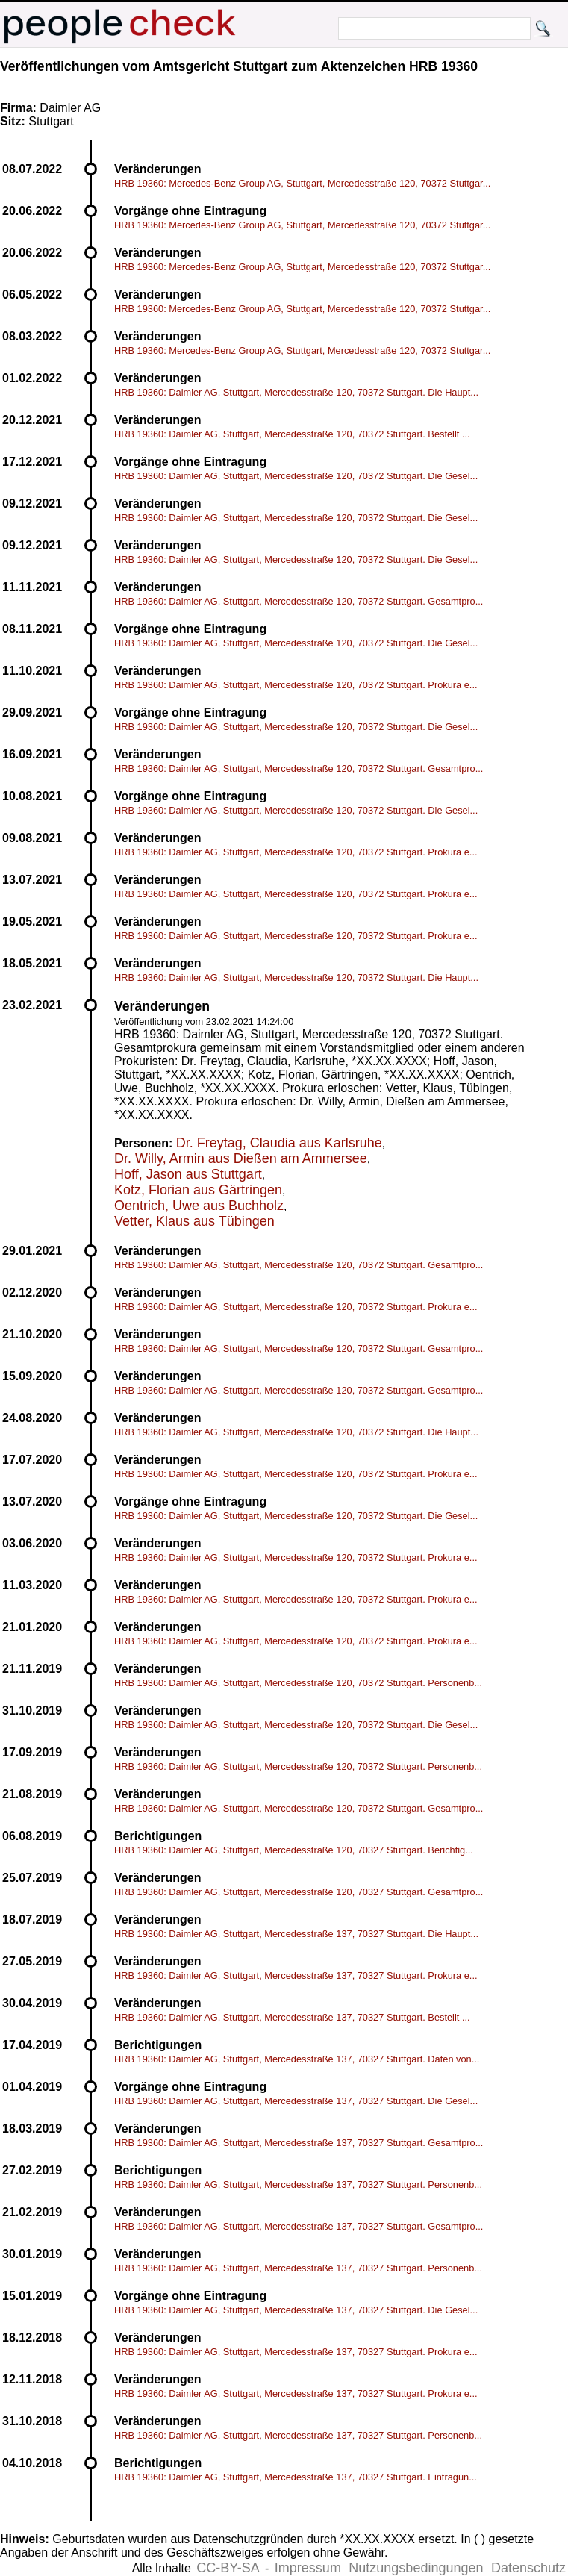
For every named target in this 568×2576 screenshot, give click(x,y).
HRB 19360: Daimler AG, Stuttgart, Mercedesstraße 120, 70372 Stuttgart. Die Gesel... (296, 475)
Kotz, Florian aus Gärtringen (198, 1189)
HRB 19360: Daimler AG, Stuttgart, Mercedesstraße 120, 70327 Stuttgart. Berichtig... (293, 1850)
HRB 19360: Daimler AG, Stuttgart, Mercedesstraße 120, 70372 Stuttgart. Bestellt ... (292, 434)
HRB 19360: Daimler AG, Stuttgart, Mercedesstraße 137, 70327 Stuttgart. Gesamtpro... (298, 2142)
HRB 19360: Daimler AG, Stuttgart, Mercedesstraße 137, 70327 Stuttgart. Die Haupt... (296, 1933)
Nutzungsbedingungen (416, 2567)
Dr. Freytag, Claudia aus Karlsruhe (279, 1142)
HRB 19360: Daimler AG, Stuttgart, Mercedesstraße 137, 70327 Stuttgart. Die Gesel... (296, 2100)
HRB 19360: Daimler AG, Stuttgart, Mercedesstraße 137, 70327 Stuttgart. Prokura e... (296, 1975)
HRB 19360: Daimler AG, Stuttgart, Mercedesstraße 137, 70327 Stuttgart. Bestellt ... (292, 2017)
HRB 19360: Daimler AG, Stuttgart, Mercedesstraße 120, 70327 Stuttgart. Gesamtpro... (298, 1891)
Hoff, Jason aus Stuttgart (188, 1174)
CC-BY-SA (227, 2567)
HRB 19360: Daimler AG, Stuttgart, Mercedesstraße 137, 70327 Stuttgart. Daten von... (296, 2059)
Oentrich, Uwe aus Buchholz (199, 1205)
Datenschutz (528, 2567)
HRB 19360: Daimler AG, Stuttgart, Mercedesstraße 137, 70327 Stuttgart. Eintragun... (295, 2477)
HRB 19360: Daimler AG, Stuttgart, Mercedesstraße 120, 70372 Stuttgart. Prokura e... (296, 684)
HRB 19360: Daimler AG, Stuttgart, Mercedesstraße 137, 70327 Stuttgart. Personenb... (298, 2184)
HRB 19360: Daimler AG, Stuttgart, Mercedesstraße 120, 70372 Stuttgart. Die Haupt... (296, 392)
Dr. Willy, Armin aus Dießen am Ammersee (240, 1158)
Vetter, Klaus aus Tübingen (194, 1221)
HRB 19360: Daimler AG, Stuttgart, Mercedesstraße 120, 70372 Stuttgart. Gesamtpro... (298, 601)
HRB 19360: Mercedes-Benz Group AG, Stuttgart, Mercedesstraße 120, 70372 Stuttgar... (302, 183)
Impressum (308, 2567)
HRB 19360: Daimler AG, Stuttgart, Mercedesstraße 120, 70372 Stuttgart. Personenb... (298, 1682)
